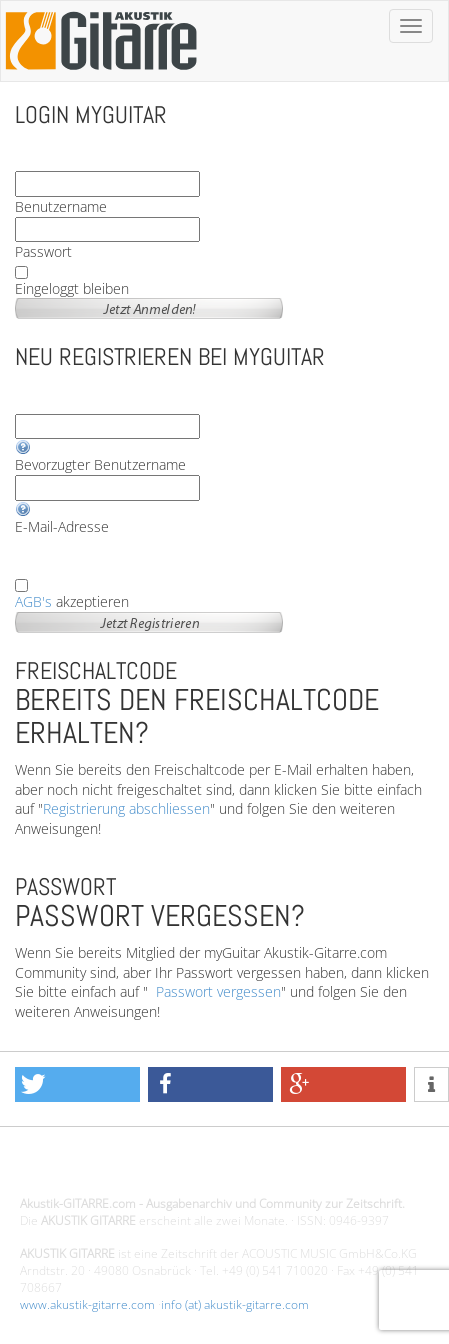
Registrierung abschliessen (126, 808)
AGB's (33, 601)
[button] (77, 1084)
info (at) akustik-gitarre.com (235, 1304)
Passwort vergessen (218, 991)
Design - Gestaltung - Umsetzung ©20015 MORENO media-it (184, 1169)
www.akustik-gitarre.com (87, 1304)
